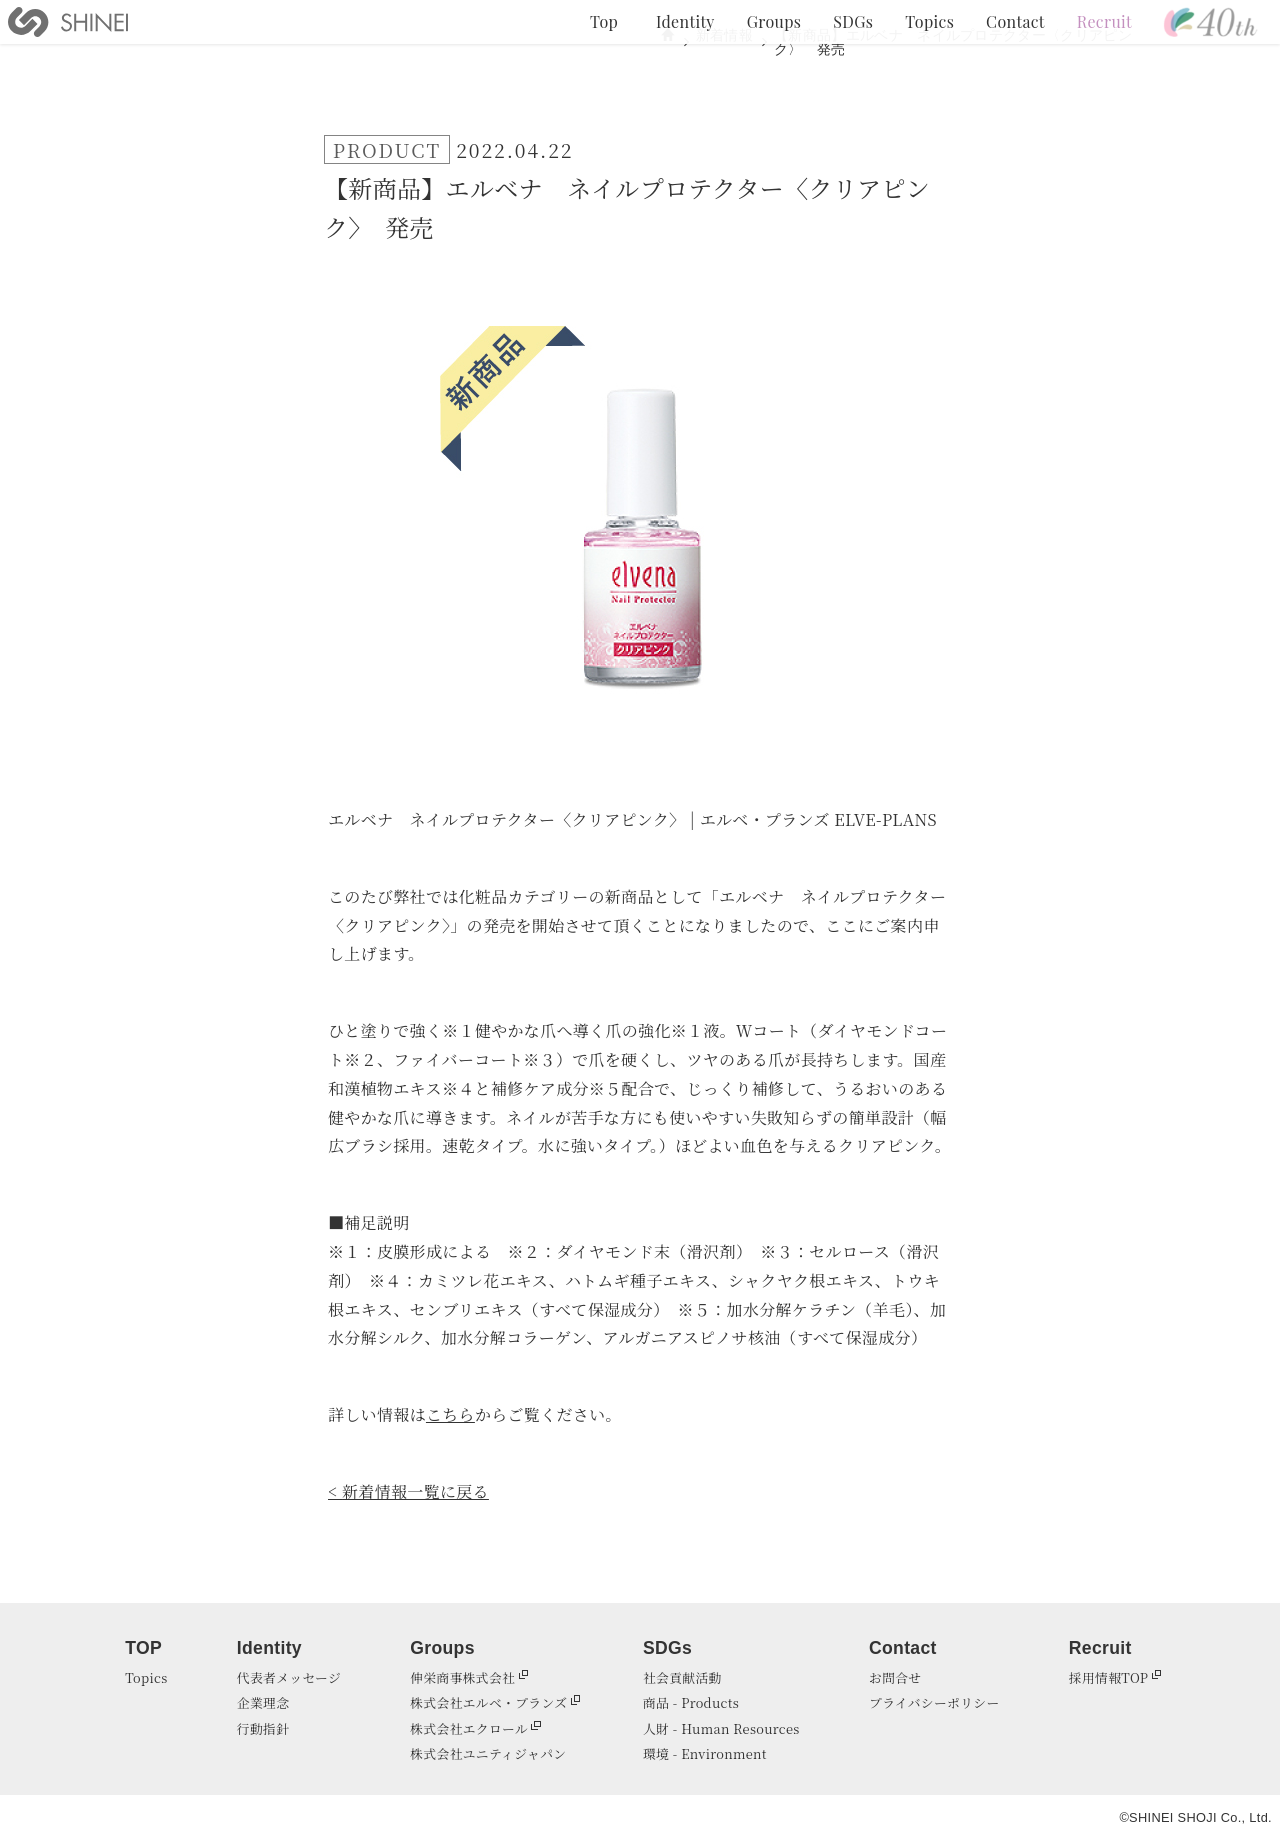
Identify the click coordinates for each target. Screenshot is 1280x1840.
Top (604, 21)
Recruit (1104, 21)
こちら (450, 1414)
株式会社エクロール (469, 1728)
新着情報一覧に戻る (415, 1491)
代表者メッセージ (289, 1677)
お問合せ (895, 1677)
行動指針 (263, 1728)
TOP (143, 1648)
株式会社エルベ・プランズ (488, 1702)
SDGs (853, 21)
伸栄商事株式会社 (462, 1677)
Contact (1015, 21)
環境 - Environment (705, 1753)
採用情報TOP (1109, 1677)
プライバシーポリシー (934, 1702)
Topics (929, 21)
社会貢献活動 (682, 1677)
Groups (774, 21)
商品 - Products (691, 1702)
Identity (685, 21)
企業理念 (263, 1702)
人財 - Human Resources (721, 1728)
